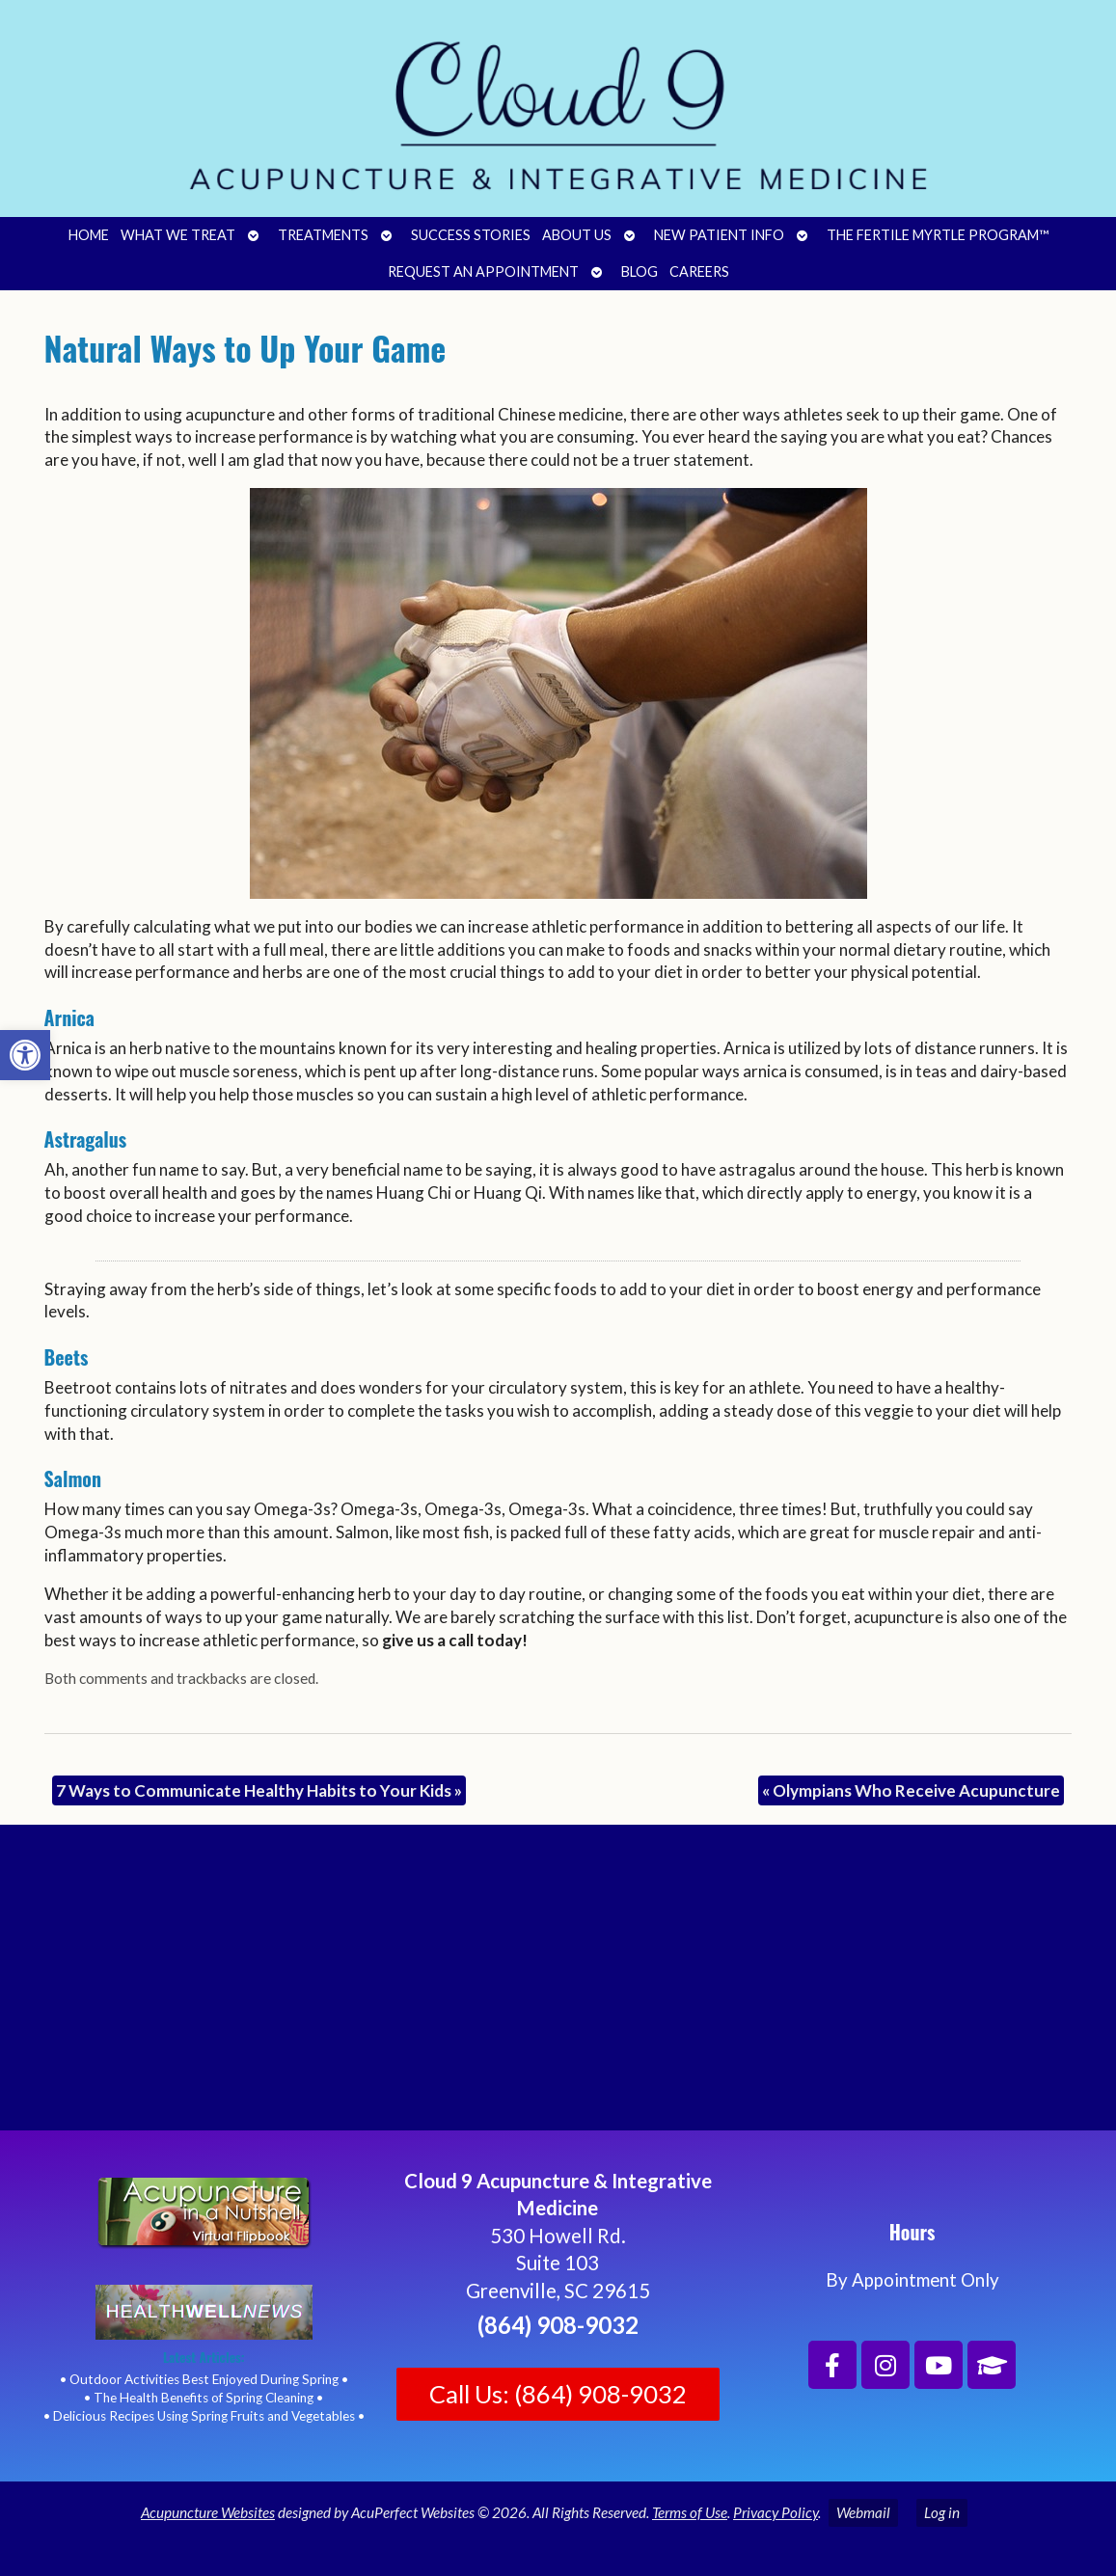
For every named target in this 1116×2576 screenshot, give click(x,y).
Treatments (323, 235)
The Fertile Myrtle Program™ (937, 235)
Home (88, 235)
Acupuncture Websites (208, 2512)
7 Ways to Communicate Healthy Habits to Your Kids (259, 1790)
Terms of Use (689, 2512)
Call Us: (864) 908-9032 (558, 2393)
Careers (699, 271)
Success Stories (471, 235)
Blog (639, 271)
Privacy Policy (775, 2512)
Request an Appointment (483, 271)
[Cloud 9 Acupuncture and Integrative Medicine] (558, 1985)
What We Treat (178, 235)
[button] (25, 1055)
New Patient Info (719, 235)
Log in (942, 2512)
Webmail (863, 2512)
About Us (577, 235)
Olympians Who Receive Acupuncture (911, 1790)
